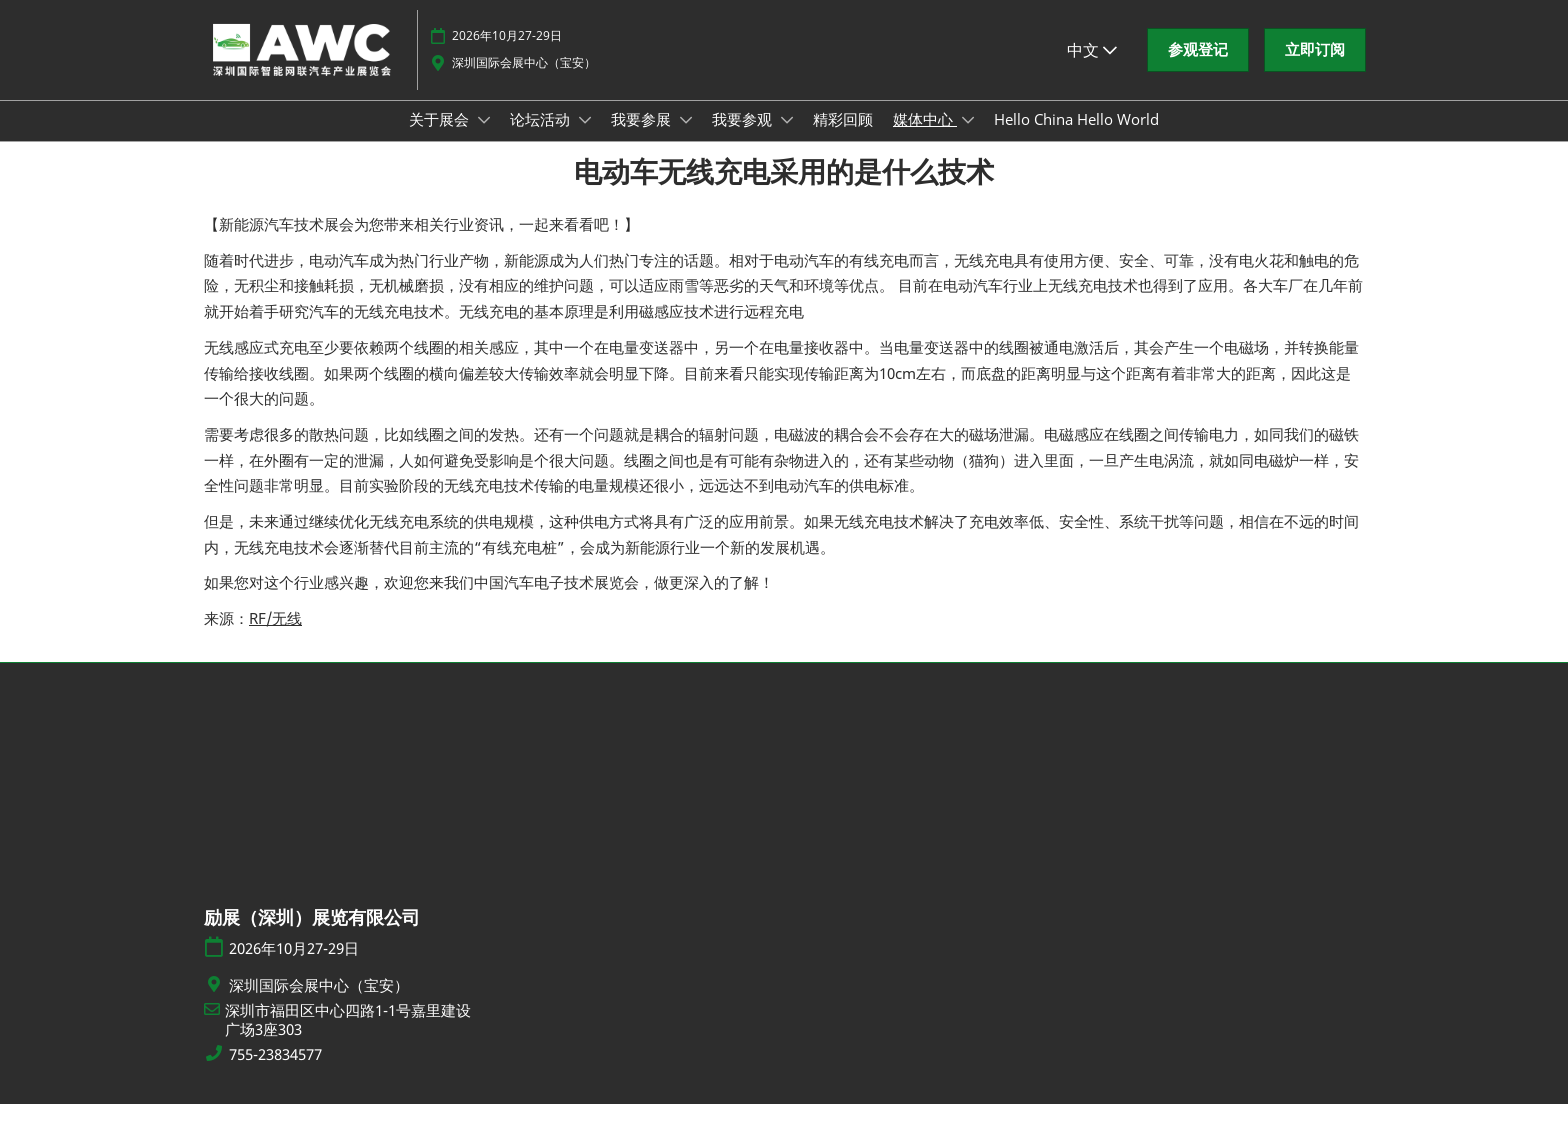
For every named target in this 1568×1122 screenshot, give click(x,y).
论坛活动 (542, 138)
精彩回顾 (843, 138)
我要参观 (744, 138)
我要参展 (643, 138)
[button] (1198, 69)
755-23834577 (275, 1072)
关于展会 (441, 138)
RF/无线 (275, 636)
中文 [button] (1092, 69)
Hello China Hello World (1076, 138)
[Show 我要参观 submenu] (787, 139)
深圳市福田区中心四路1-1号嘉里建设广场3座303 (348, 1038)
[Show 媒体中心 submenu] (968, 139)
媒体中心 (925, 138)
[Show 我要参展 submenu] (686, 139)
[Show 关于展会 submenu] (484, 139)
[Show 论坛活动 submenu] (585, 139)
